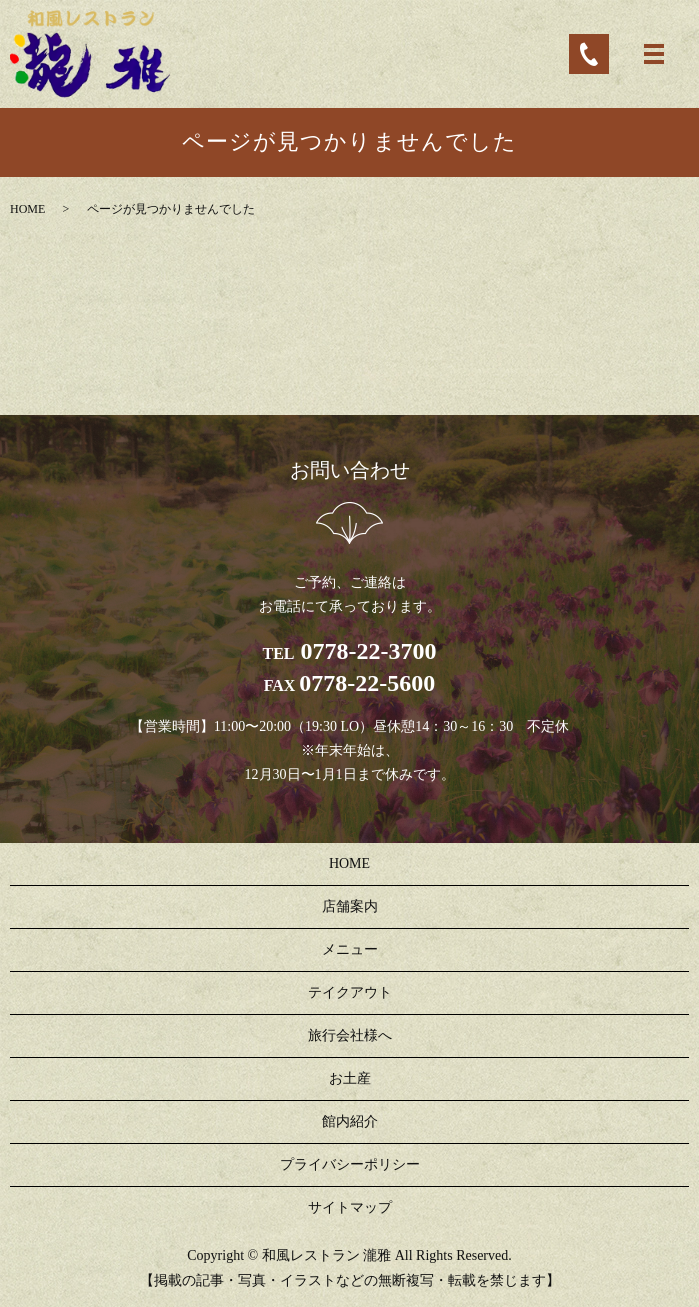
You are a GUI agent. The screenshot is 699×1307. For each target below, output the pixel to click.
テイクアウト (350, 992)
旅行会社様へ (350, 1035)
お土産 (350, 1078)
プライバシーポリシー (350, 1164)
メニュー (350, 949)
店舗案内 (350, 906)
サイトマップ (350, 1207)
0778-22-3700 (366, 651)
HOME (27, 209)
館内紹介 (350, 1121)
